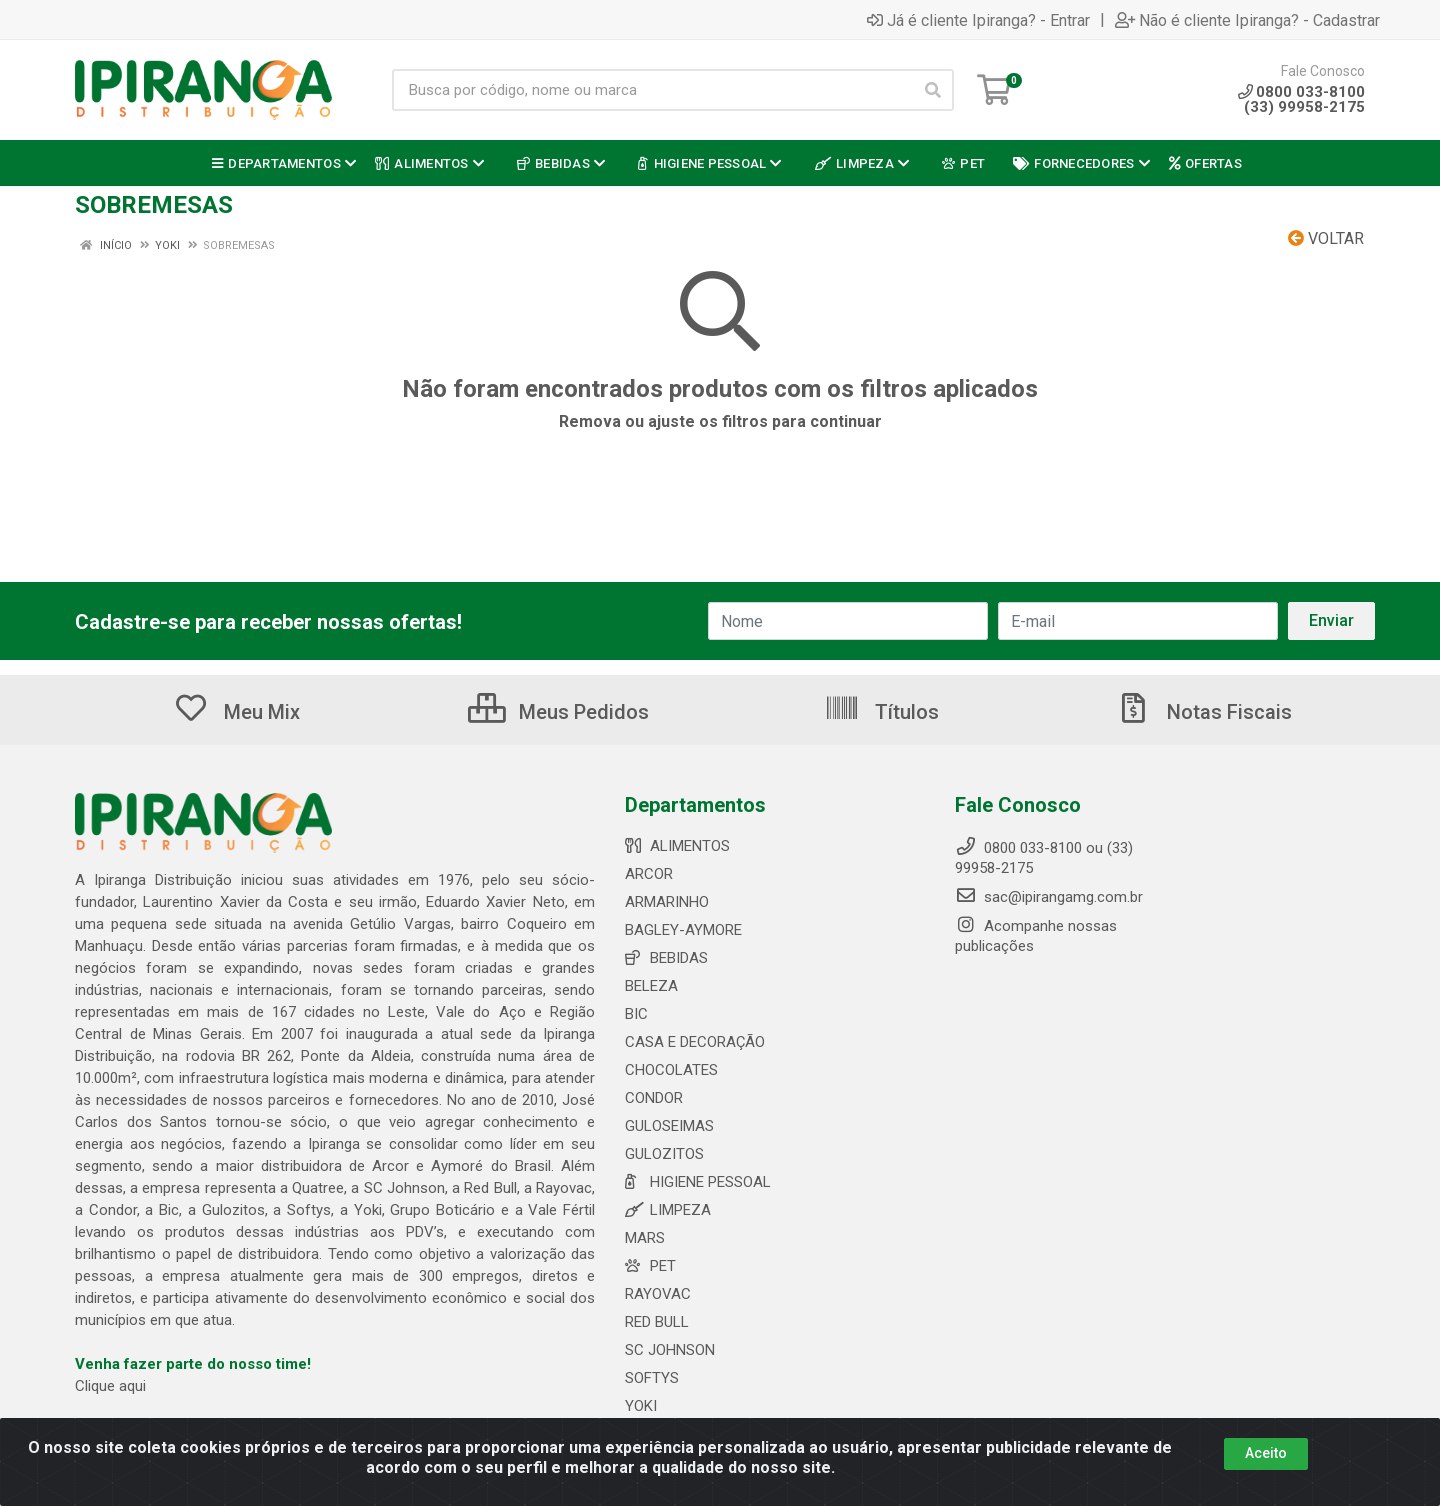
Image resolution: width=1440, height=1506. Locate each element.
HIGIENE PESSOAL (698, 1182)
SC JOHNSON (670, 1350)
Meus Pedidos (558, 712)
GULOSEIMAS (669, 1126)
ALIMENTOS (677, 846)
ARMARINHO (667, 902)
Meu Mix (236, 712)
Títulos (881, 712)
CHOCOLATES (671, 1070)
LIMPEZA (668, 1210)
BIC (636, 1014)
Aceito (1266, 1453)
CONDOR (654, 1098)
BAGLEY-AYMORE (683, 930)
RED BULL (657, 1322)
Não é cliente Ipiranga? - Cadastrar (1247, 20)
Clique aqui (110, 1386)
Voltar (1326, 238)
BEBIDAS (666, 958)
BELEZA (651, 986)
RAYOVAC (658, 1294)
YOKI (641, 1406)
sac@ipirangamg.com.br (1049, 897)
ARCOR (649, 874)
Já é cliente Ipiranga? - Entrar (978, 20)
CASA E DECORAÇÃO (695, 1042)
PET (650, 1266)
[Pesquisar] (933, 90)
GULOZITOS (664, 1154)
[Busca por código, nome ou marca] (652, 90)
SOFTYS (652, 1378)
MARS (645, 1238)
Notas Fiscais (1204, 712)
